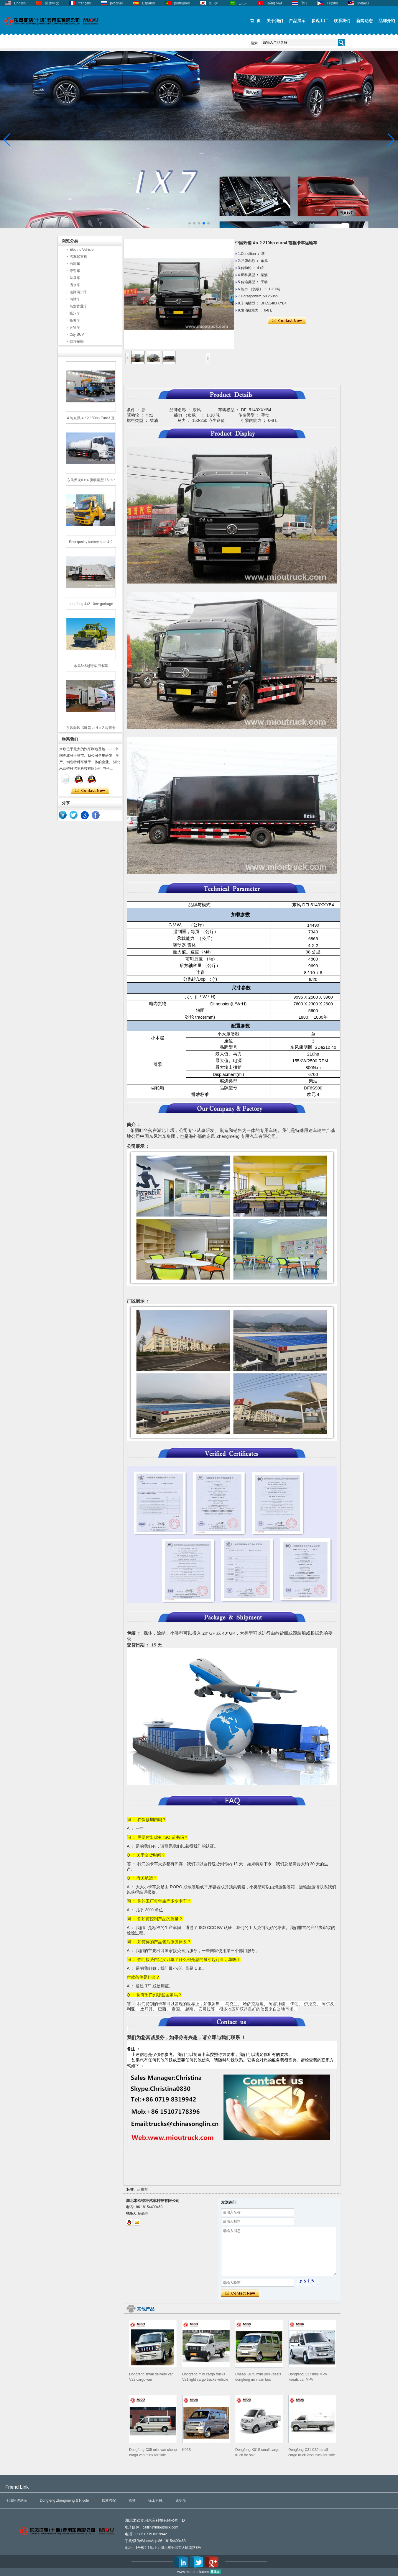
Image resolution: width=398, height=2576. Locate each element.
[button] (189, 223)
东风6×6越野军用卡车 (91, 666)
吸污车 (75, 313)
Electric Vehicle (81, 250)
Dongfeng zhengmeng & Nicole (64, 2500)
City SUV (77, 334)
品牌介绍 (387, 20)
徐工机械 (155, 2500)
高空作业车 (78, 306)
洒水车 (75, 285)
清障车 (75, 299)
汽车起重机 (78, 257)
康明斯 (180, 2500)
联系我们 (342, 20)
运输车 (75, 327)
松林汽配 (109, 2500)
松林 (132, 2500)
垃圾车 (75, 278)
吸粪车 (75, 320)
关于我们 (275, 20)
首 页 (255, 20)
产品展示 (297, 20)
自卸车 (75, 264)
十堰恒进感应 (16, 2500)
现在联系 (90, 790)
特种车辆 (77, 342)
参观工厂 (319, 20)
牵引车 (75, 271)
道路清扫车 (78, 292)
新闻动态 (364, 20)
